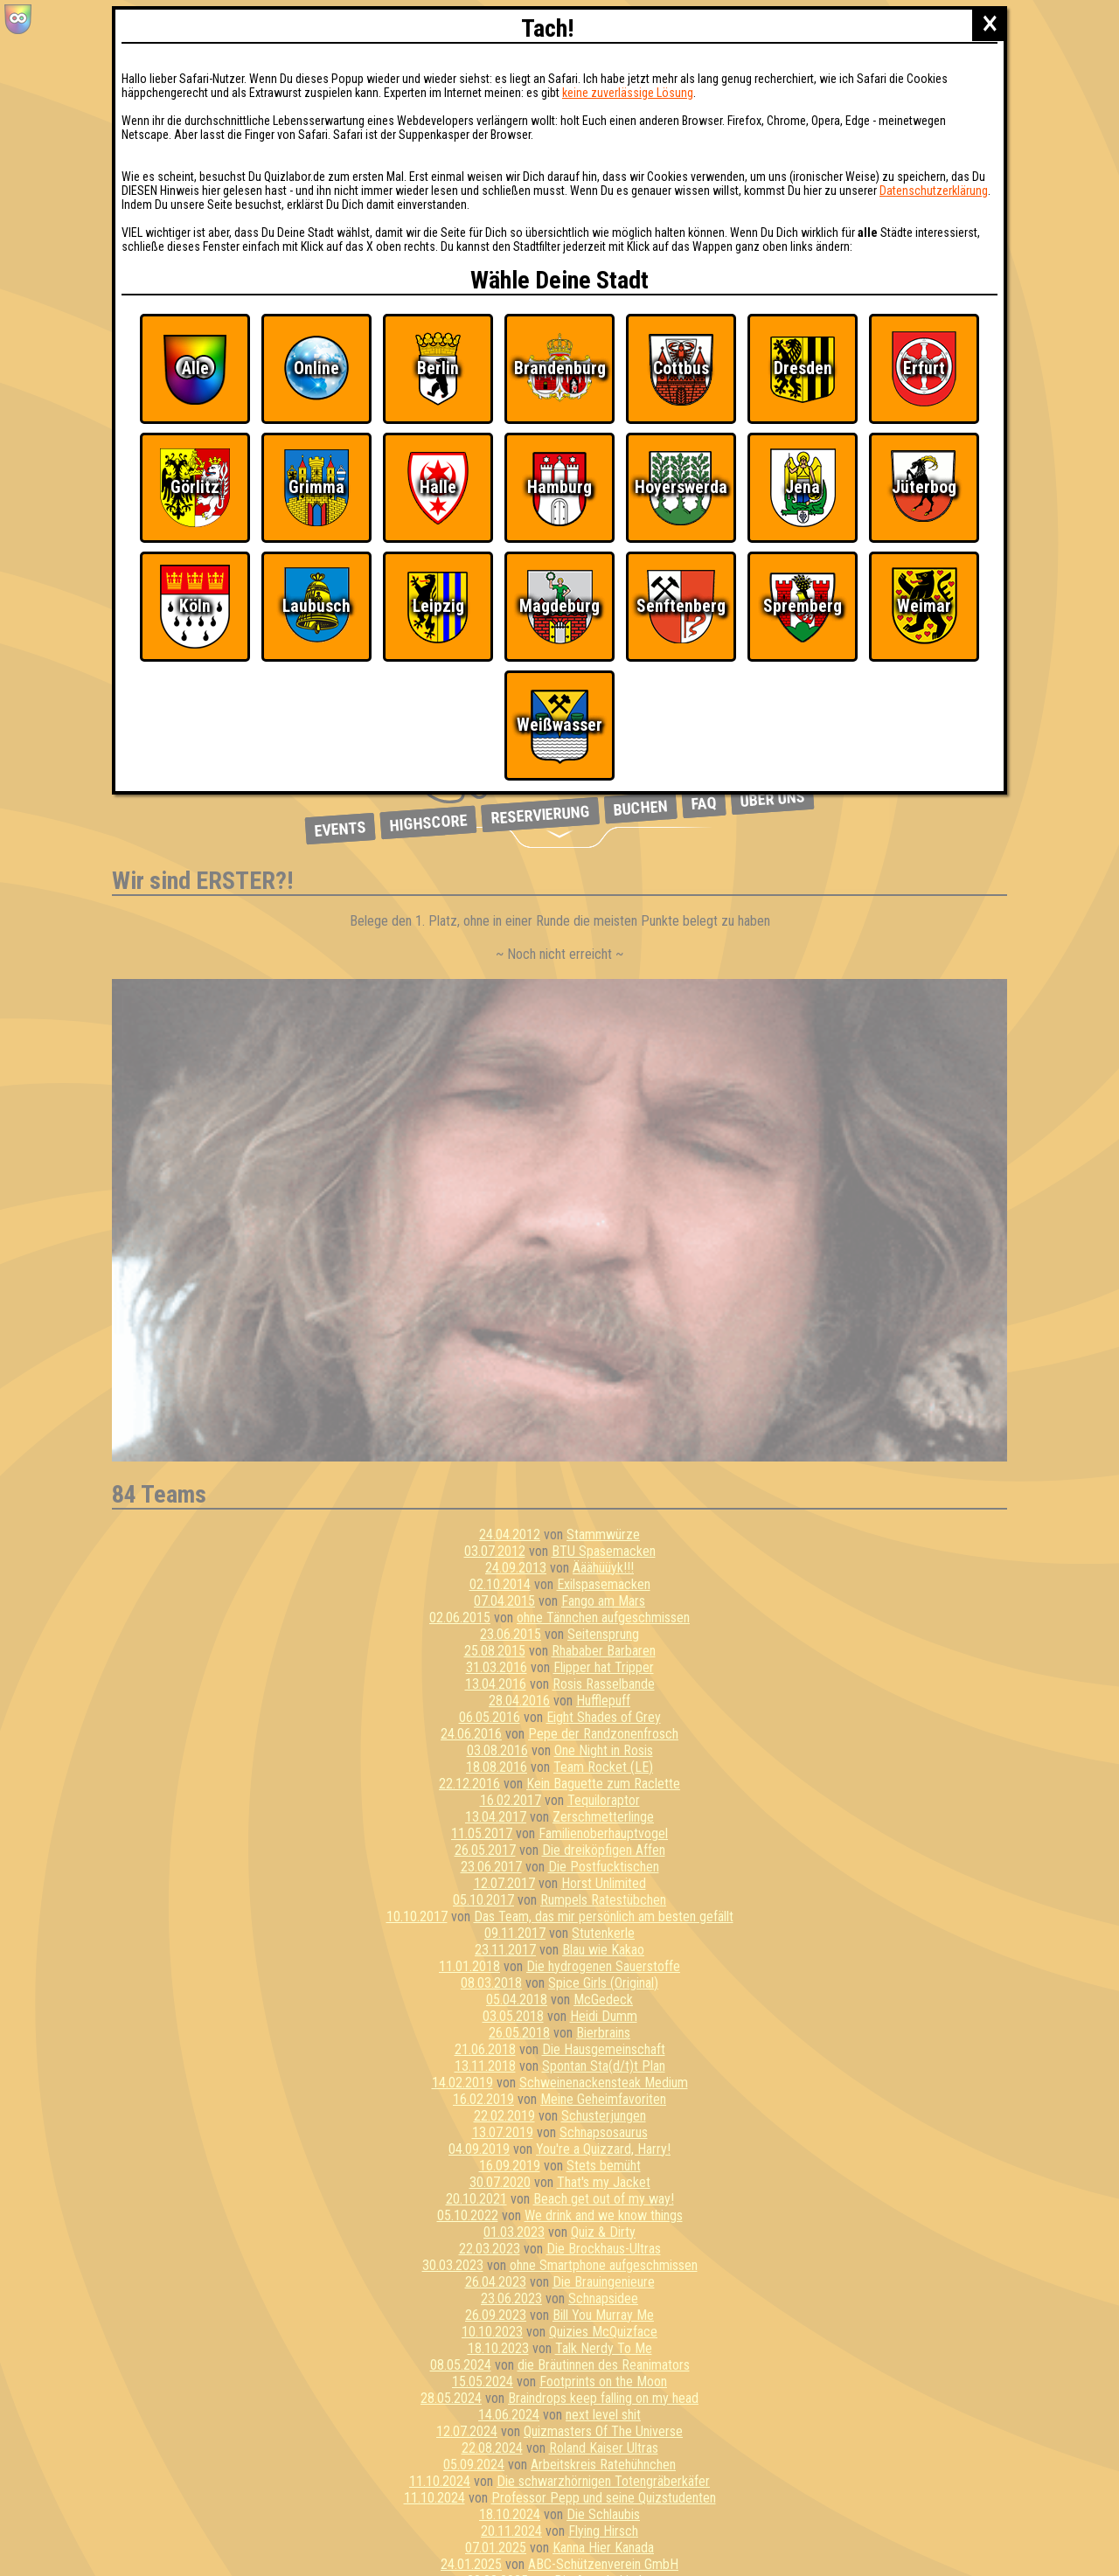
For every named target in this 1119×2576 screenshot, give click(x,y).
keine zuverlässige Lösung (627, 93)
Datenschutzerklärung (933, 191)
